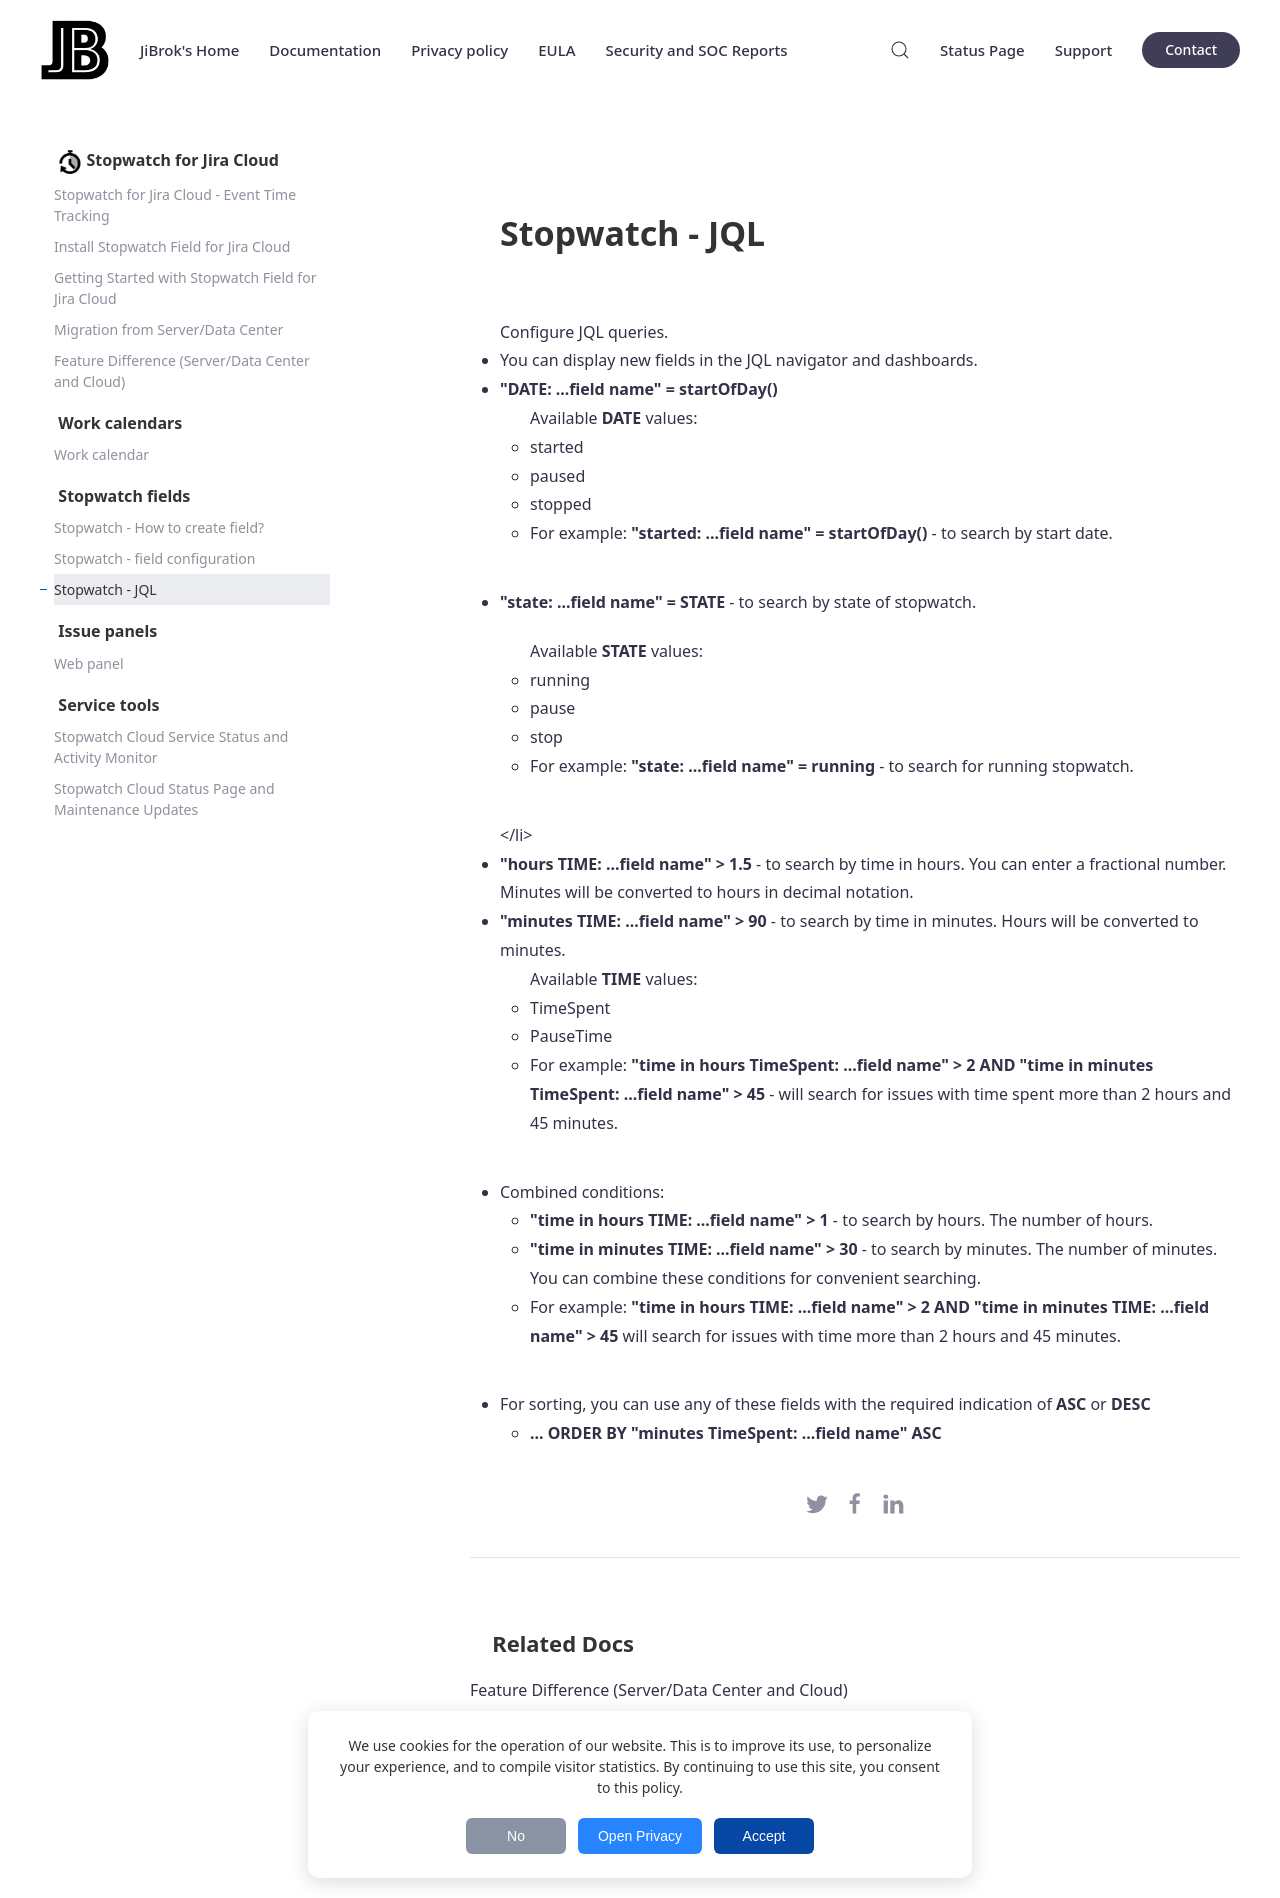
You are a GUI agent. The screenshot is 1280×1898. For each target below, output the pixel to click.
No (516, 1836)
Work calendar (101, 454)
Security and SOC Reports (696, 50)
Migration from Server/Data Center (168, 329)
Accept (764, 1836)
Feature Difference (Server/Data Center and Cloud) (182, 371)
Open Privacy (640, 1836)
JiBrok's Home (189, 50)
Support (1084, 50)
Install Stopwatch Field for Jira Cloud (172, 246)
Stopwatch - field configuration (154, 558)
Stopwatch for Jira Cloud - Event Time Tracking (175, 205)
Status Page (982, 50)
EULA (556, 50)
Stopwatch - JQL (105, 589)
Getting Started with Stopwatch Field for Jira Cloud (185, 288)
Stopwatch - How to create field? (159, 527)
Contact (1191, 49)
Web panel (89, 663)
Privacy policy (459, 50)
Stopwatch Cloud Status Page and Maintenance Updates (164, 799)
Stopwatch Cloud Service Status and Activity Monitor (171, 747)
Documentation (325, 50)
